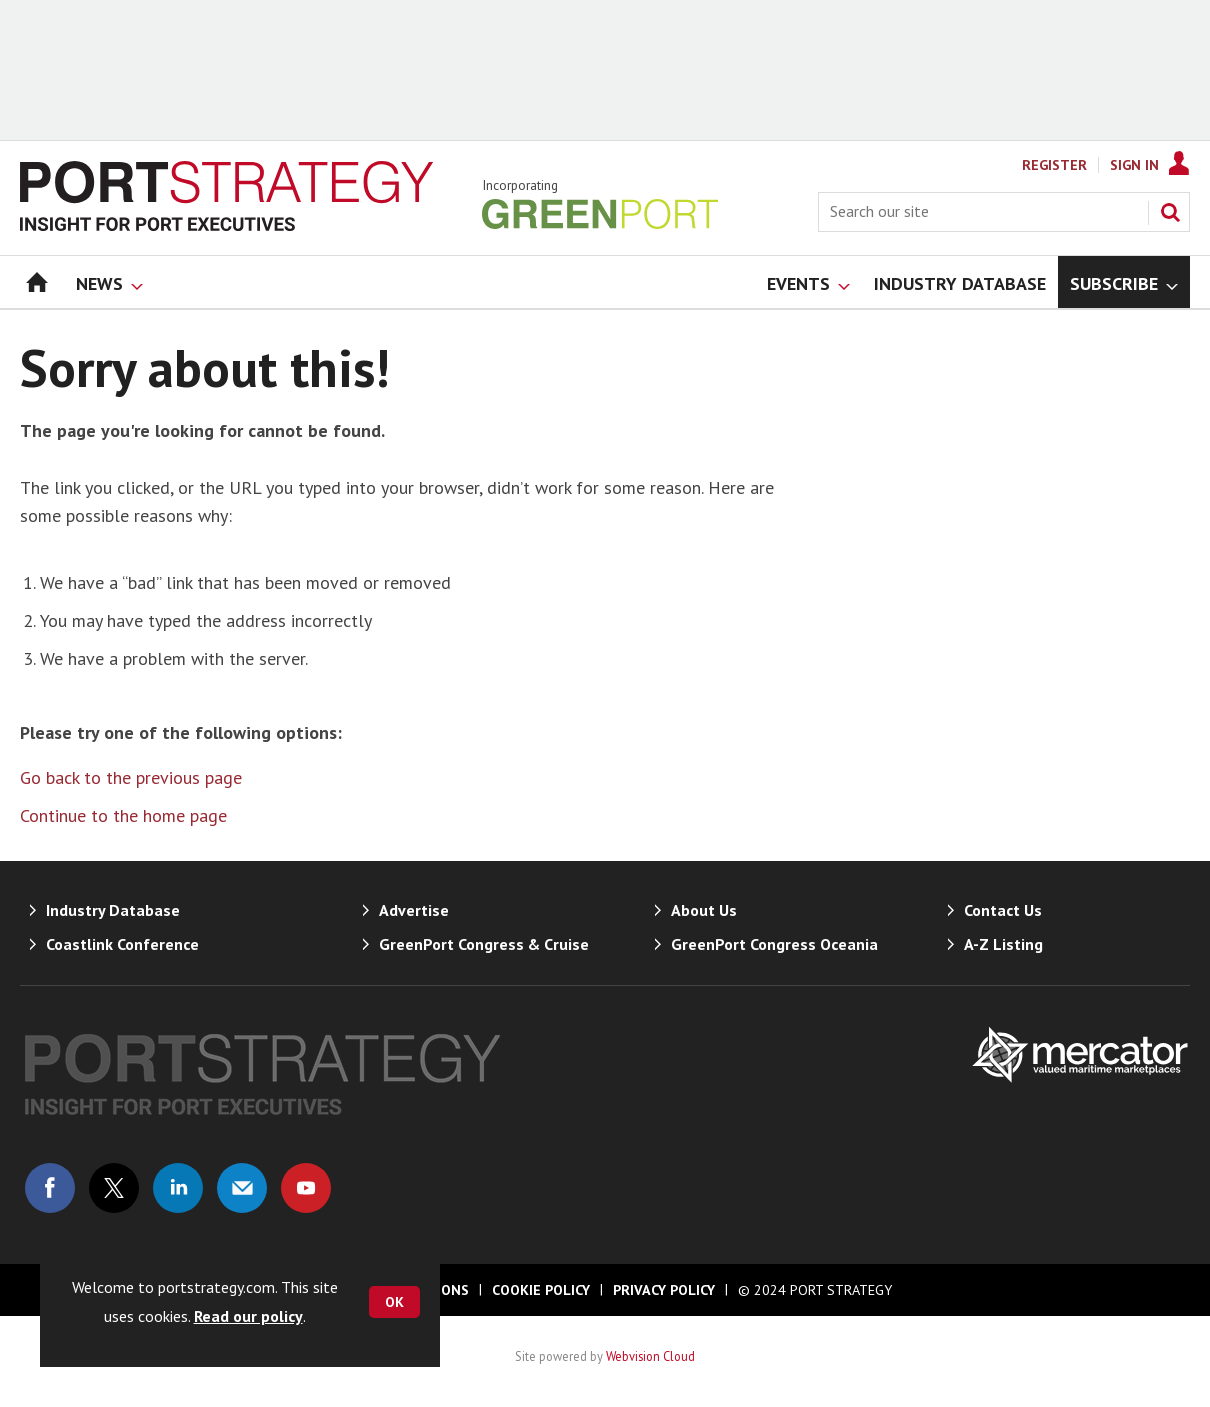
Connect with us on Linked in (178, 1188)
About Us (704, 910)
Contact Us (1003, 910)
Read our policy (248, 1316)
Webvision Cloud (650, 1356)
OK (394, 1302)
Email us (242, 1188)
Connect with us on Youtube (306, 1188)
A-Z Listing (1003, 944)
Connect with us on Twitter (114, 1188)
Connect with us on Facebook (50, 1188)
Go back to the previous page (131, 777)
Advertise (414, 910)
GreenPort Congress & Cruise (484, 944)
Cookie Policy (541, 1290)
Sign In (1134, 165)
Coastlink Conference (122, 944)
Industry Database (113, 910)
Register (1054, 165)
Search (1170, 212)
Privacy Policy (664, 1290)
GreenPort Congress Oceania (774, 944)
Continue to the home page (123, 815)
